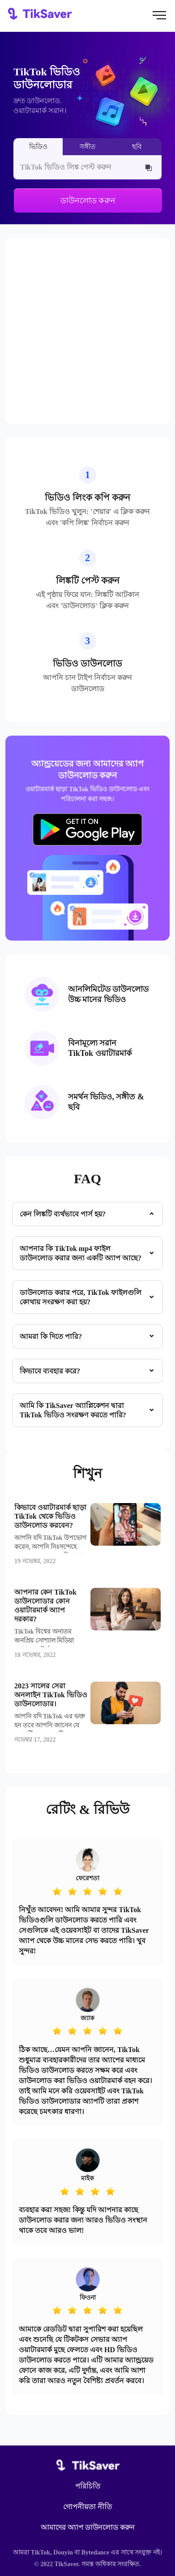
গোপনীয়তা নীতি (87, 2507)
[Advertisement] (87, 330)
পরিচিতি (87, 2486)
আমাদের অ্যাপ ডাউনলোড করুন (88, 2527)
